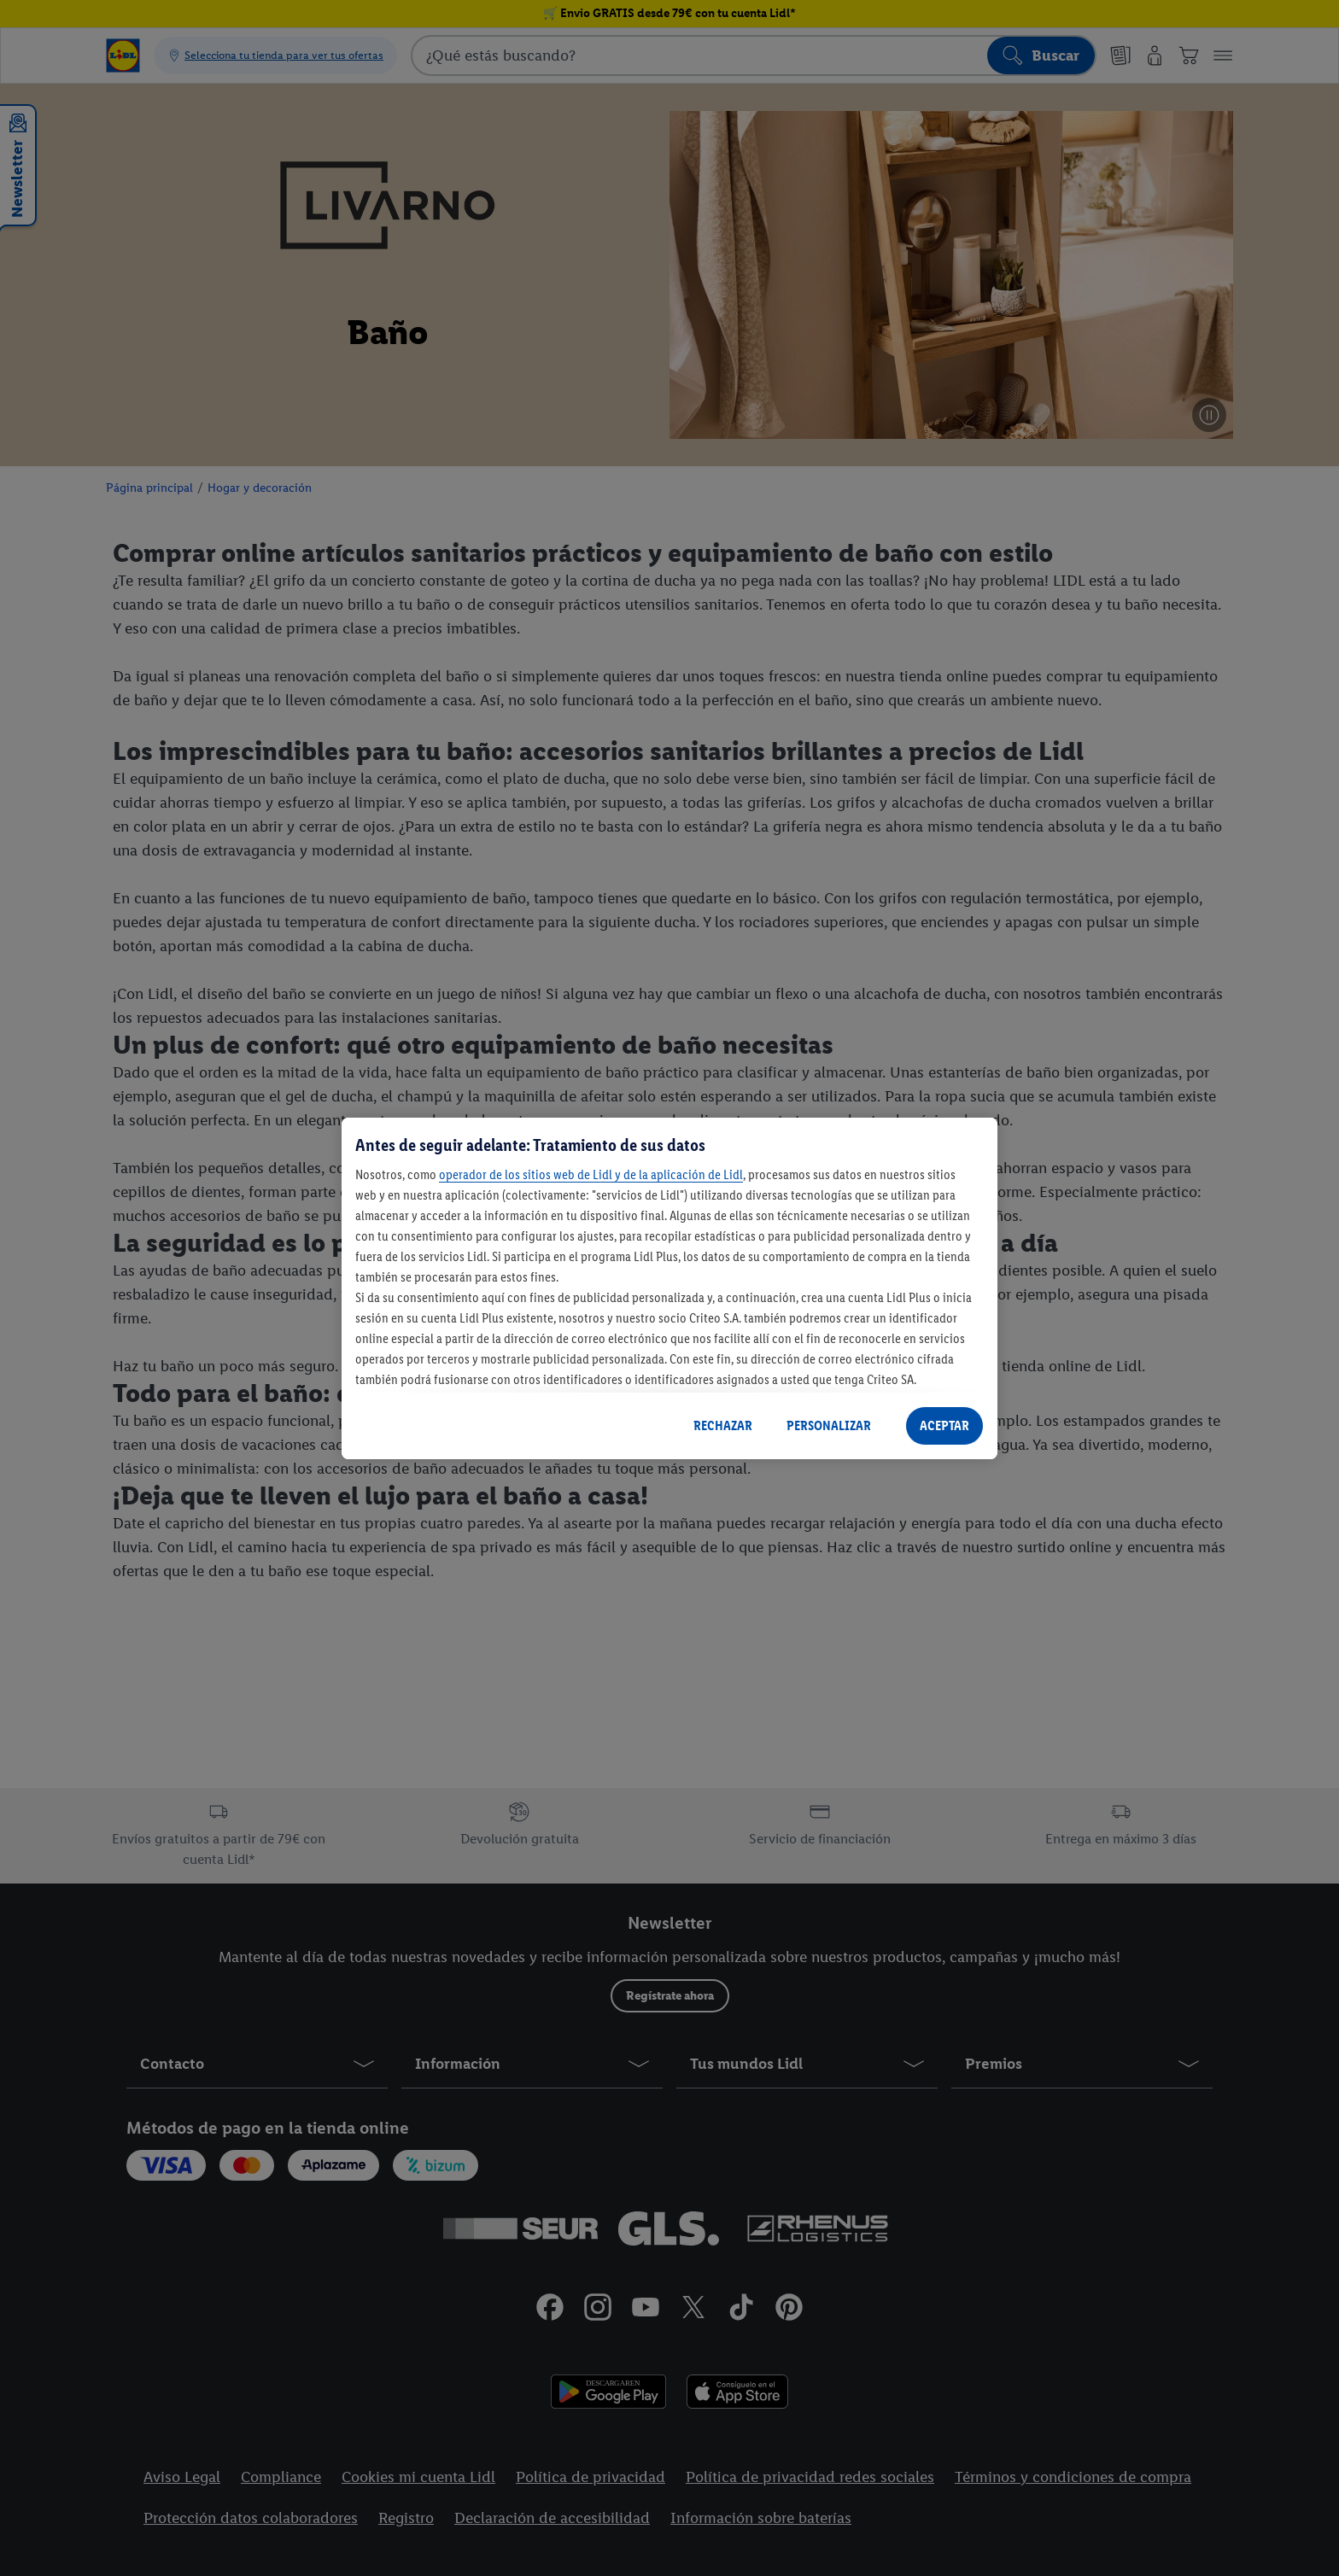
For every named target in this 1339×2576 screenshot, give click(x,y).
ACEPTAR (944, 1425)
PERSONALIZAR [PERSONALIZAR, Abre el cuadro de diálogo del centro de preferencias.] (828, 1425)
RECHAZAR (722, 1425)
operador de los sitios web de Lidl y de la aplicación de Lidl (591, 1174)
